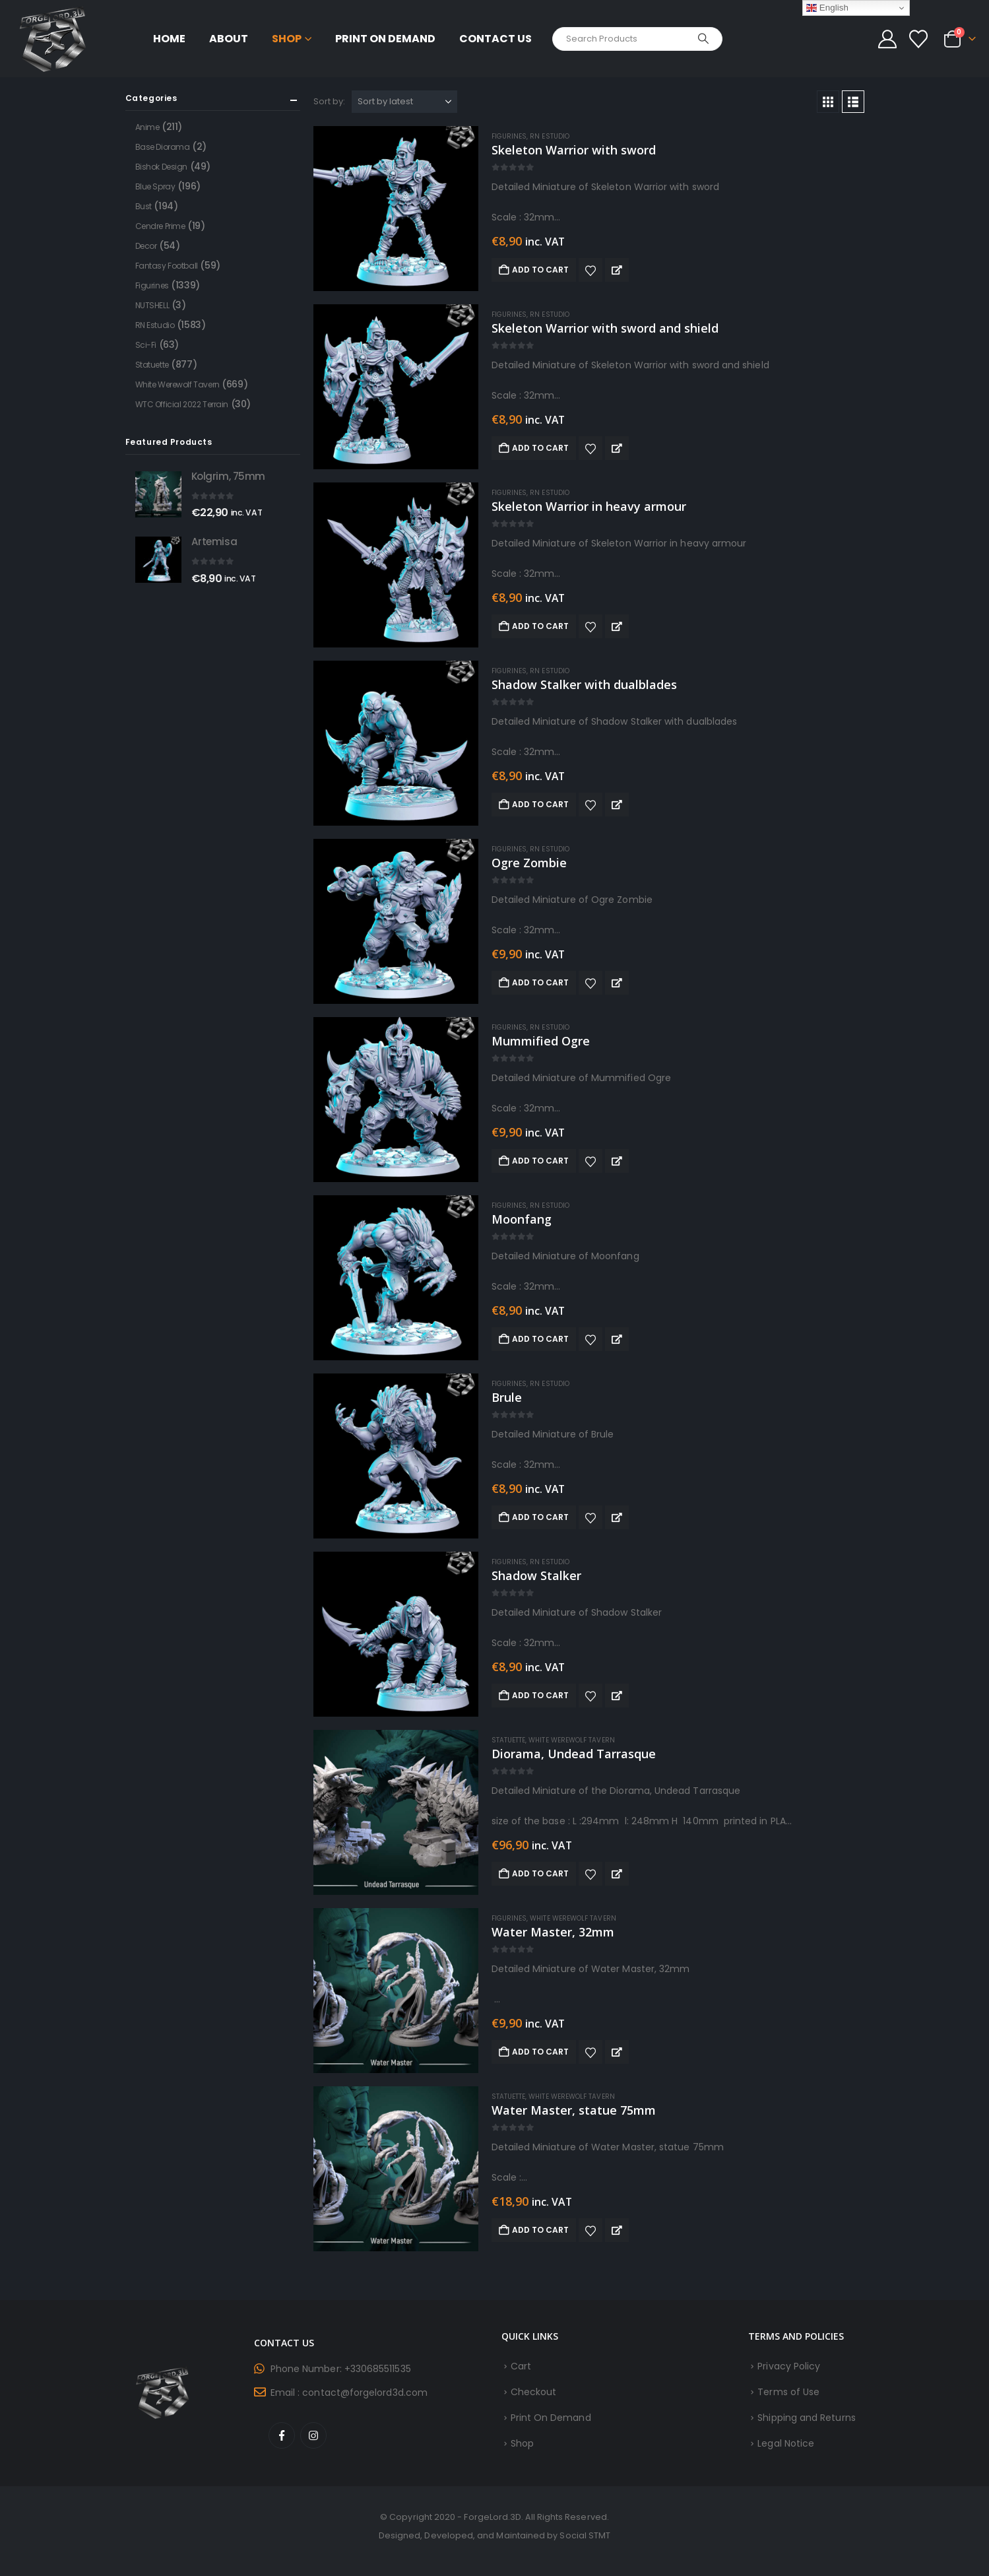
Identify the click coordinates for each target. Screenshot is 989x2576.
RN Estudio (549, 136)
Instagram (313, 2435)
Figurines (509, 136)
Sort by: (329, 101)
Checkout (534, 2391)
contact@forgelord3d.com (365, 2392)
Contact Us (495, 38)
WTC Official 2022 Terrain (182, 404)
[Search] (703, 39)
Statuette (509, 1740)
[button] (828, 101)
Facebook (282, 2435)
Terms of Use (788, 2391)
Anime (147, 127)
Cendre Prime (160, 226)
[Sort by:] (404, 101)
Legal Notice (785, 2443)
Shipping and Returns (806, 2417)
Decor (146, 245)
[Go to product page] (395, 208)
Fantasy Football (166, 265)
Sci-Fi (145, 344)
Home (169, 38)
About (228, 38)
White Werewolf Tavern (571, 1740)
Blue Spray (155, 186)
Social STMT (584, 2535)
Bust (143, 206)
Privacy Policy (788, 2366)
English (827, 8)
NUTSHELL (152, 305)
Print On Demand (385, 38)
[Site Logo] (52, 38)
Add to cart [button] (540, 269)
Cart (521, 2366)
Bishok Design (161, 166)
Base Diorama (162, 146)
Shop (287, 38)
